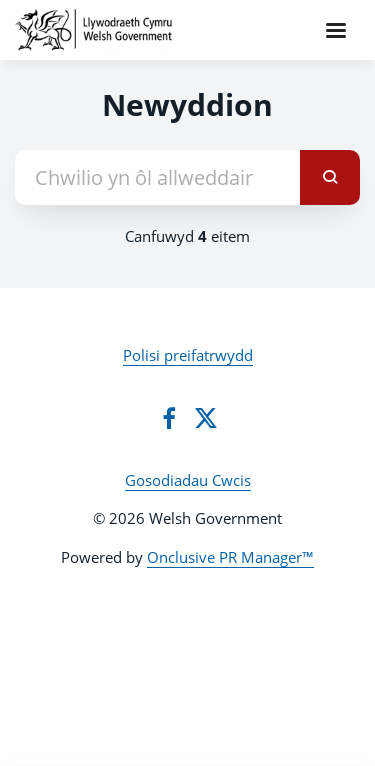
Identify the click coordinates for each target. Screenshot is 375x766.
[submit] (330, 177)
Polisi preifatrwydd (188, 355)
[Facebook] (169, 418)
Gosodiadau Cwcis (188, 480)
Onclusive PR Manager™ (230, 557)
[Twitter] (206, 418)
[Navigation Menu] (336, 30)
